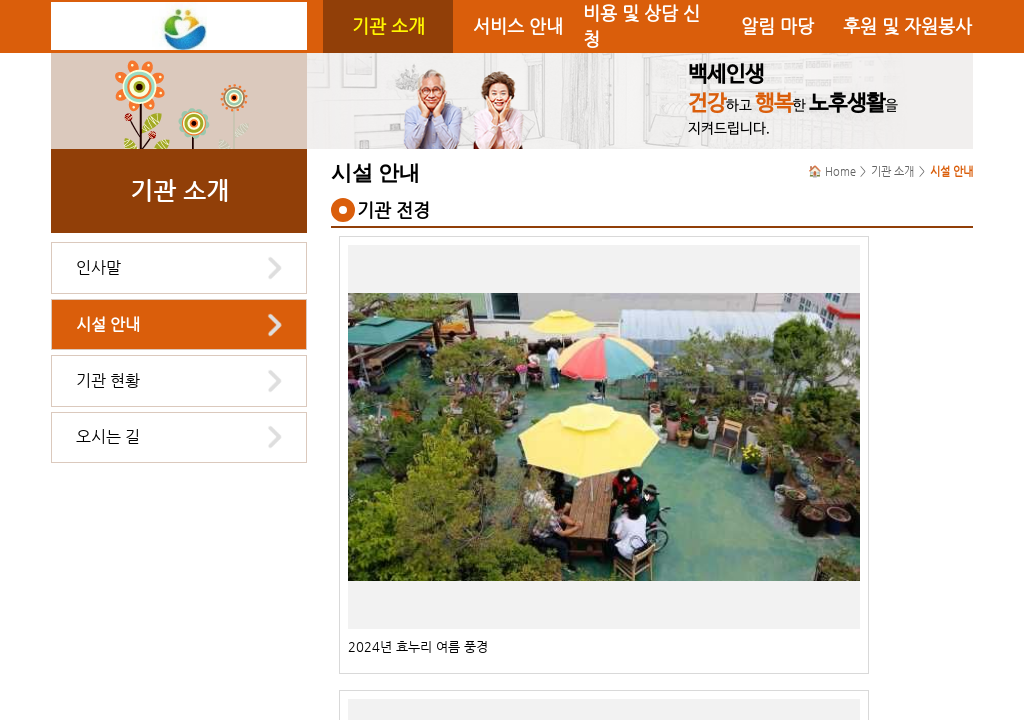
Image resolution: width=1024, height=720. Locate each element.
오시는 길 (108, 436)
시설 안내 (108, 324)
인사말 (98, 267)
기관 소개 (388, 26)
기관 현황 (108, 380)
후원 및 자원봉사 (907, 26)
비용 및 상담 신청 (641, 26)
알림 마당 (777, 26)
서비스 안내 (518, 26)
